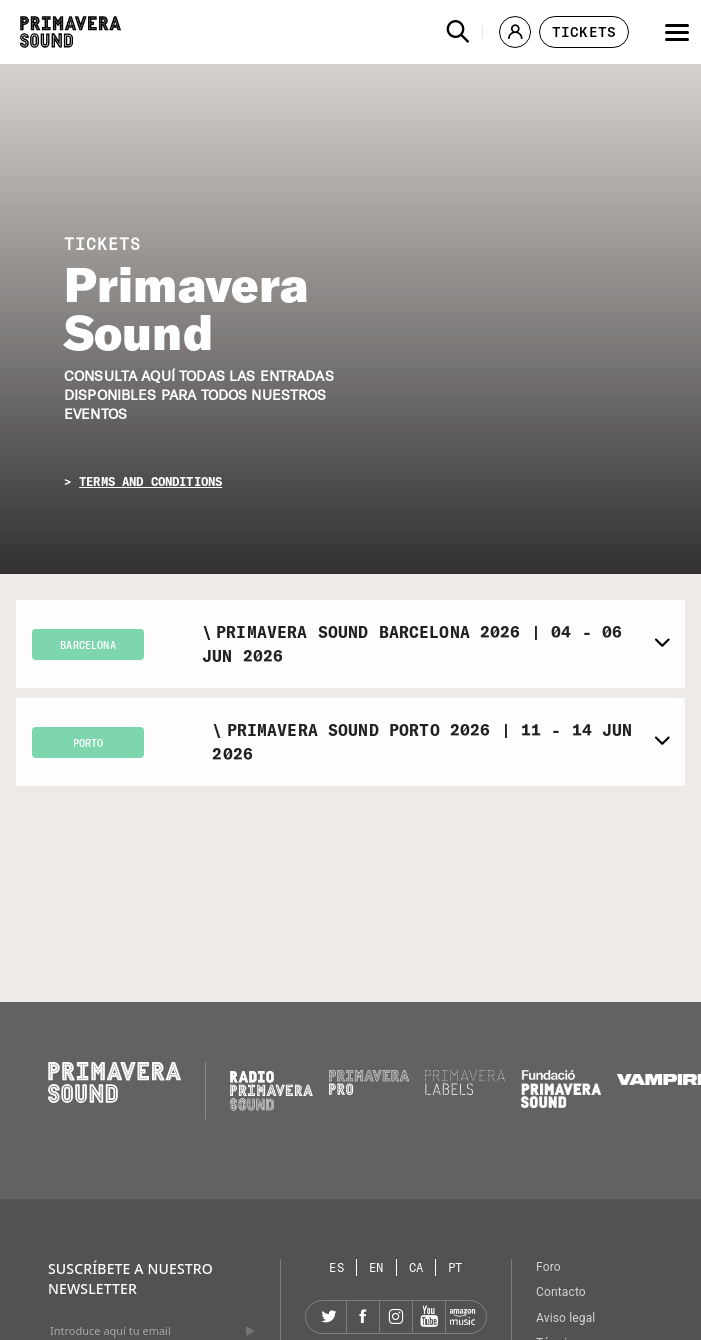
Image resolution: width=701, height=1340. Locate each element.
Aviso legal (565, 1318)
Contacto (561, 1292)
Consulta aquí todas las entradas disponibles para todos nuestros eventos (199, 395)
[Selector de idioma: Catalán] (417, 1267)
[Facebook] (363, 1317)
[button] (458, 32)
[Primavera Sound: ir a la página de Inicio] (70, 32)
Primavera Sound (186, 308)
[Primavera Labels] (465, 1090)
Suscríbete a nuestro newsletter (130, 1278)
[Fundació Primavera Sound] (561, 1103)
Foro (548, 1267)
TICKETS (102, 244)
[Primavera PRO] (369, 1090)
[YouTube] (429, 1317)
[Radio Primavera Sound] (271, 1090)
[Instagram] (396, 1317)
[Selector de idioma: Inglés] (377, 1267)
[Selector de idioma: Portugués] (455, 1267)
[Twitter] (330, 1317)
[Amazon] (462, 1317)
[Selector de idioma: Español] (337, 1267)
